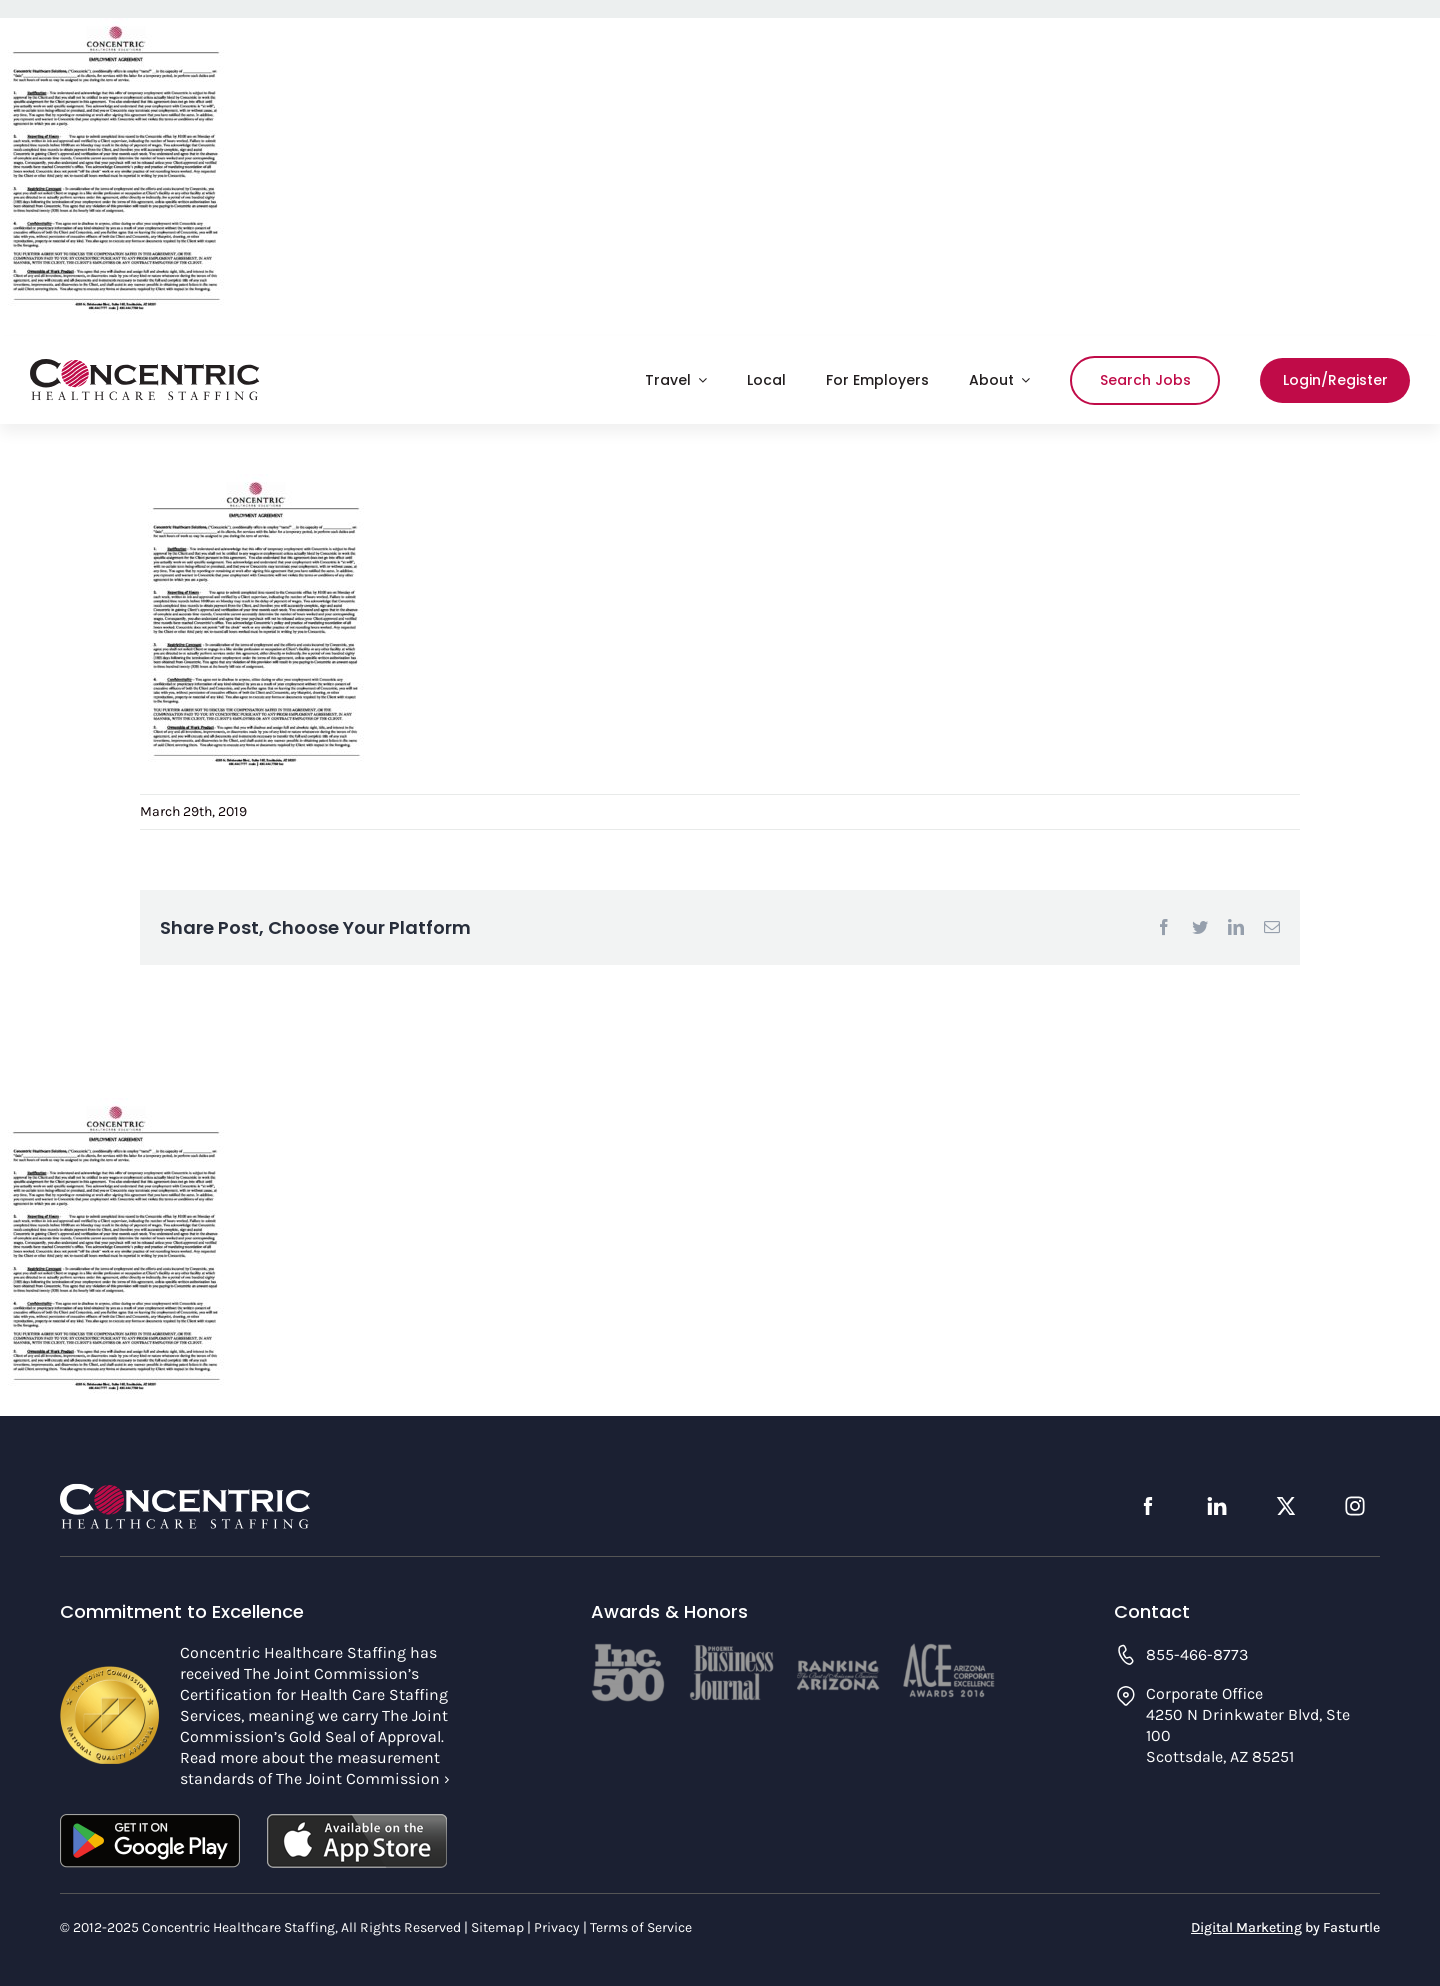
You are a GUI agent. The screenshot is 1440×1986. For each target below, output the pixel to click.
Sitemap (497, 1927)
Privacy (557, 1927)
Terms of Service (641, 1927)
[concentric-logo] (145, 368)
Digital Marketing (1246, 1927)
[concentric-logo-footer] (185, 1492)
